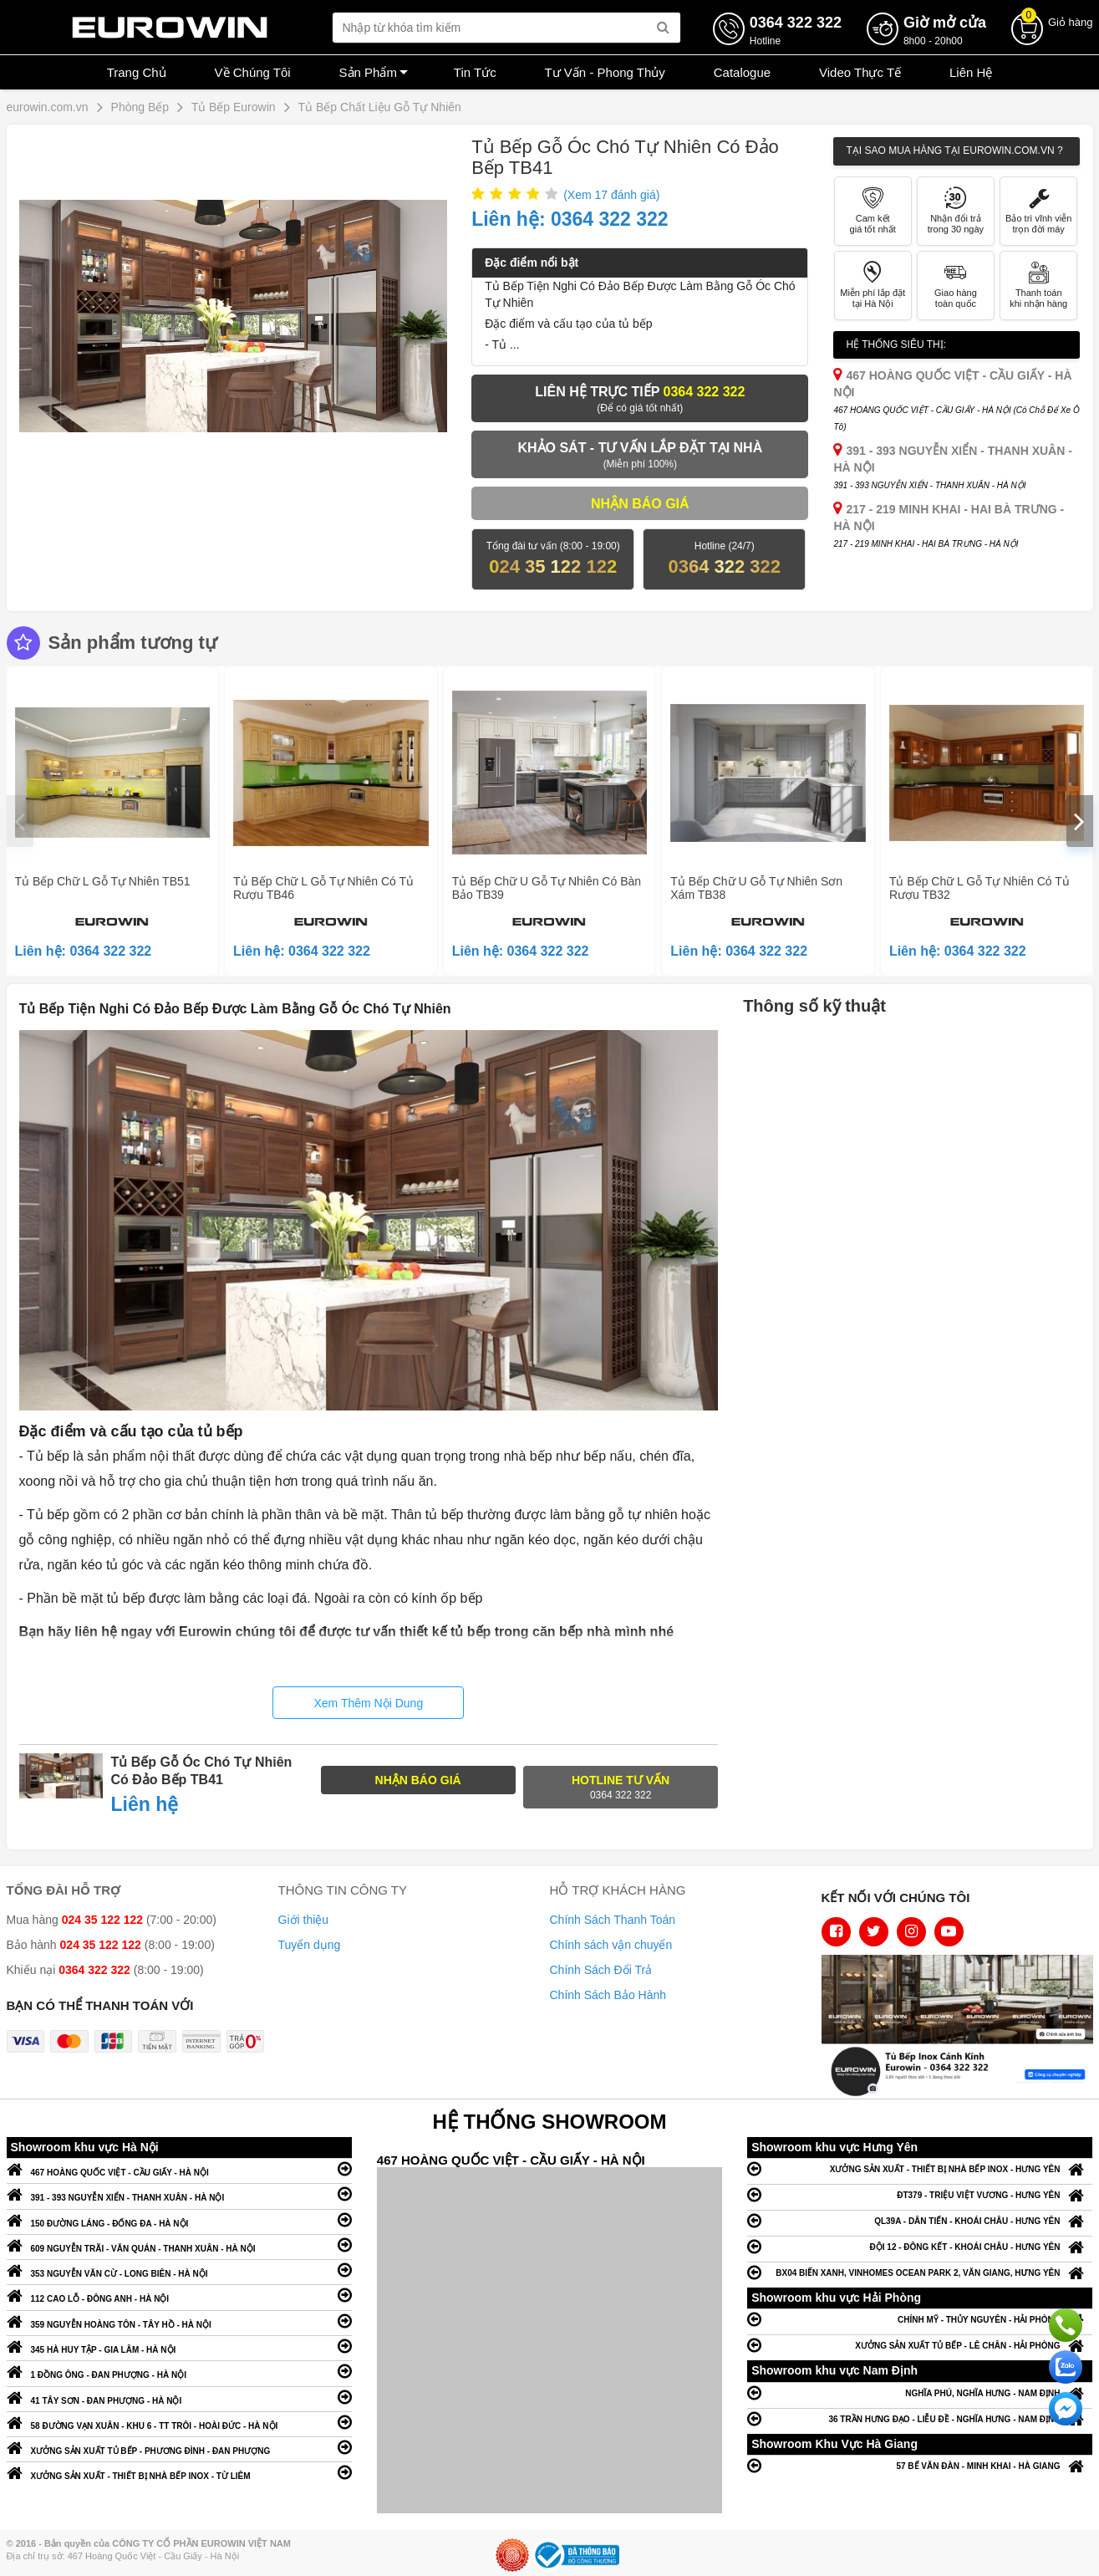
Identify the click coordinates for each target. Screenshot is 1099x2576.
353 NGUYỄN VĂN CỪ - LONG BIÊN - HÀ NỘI (179, 2269)
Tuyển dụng (309, 1944)
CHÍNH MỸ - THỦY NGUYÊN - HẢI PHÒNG (919, 2319)
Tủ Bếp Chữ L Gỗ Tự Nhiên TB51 (103, 881)
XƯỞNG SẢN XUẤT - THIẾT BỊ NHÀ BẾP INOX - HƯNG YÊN (919, 2168)
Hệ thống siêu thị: (896, 344)
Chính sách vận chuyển (611, 1944)
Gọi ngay (1065, 2325)
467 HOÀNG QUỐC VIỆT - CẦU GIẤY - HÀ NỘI (179, 2168)
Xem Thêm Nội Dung (368, 1703)
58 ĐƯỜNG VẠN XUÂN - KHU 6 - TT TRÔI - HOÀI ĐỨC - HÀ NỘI (179, 2421)
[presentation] (20, 821)
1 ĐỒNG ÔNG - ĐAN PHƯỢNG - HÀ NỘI (179, 2370)
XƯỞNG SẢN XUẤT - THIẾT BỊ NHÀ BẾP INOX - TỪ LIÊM (179, 2472)
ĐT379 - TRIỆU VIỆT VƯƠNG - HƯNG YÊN (919, 2194)
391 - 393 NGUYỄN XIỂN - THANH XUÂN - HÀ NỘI (179, 2193)
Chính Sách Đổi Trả (601, 1970)
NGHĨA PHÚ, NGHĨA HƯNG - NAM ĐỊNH (919, 2392)
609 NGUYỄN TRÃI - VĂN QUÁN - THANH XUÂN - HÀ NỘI (179, 2244)
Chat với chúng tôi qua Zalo (1065, 2367)
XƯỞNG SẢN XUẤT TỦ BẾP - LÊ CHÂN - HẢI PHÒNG (919, 2344)
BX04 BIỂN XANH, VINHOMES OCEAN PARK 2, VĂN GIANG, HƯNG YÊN (919, 2272)
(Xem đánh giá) (611, 194)
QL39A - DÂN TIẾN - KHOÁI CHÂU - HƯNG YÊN (919, 2220)
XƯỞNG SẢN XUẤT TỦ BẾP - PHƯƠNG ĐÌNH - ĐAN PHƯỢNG (179, 2446)
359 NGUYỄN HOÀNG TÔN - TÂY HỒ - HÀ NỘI (179, 2320)
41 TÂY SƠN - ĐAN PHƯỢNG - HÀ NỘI (179, 2396)
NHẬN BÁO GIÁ (418, 1780)
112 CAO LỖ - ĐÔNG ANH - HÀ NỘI (179, 2294)
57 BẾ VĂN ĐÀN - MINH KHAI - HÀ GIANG (919, 2465)
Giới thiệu (303, 1919)
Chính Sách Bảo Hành (608, 1995)
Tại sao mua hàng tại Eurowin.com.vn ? (954, 150)
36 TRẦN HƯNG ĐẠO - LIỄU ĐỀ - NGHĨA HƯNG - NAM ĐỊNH (919, 2418)
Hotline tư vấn (620, 1788)
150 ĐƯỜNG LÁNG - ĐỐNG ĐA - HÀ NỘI (179, 2219)
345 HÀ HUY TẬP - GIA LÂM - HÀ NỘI (179, 2345)
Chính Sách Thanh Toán (613, 1919)
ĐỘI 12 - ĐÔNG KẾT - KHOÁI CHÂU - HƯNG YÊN (919, 2246)
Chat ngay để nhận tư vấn (1065, 2409)
